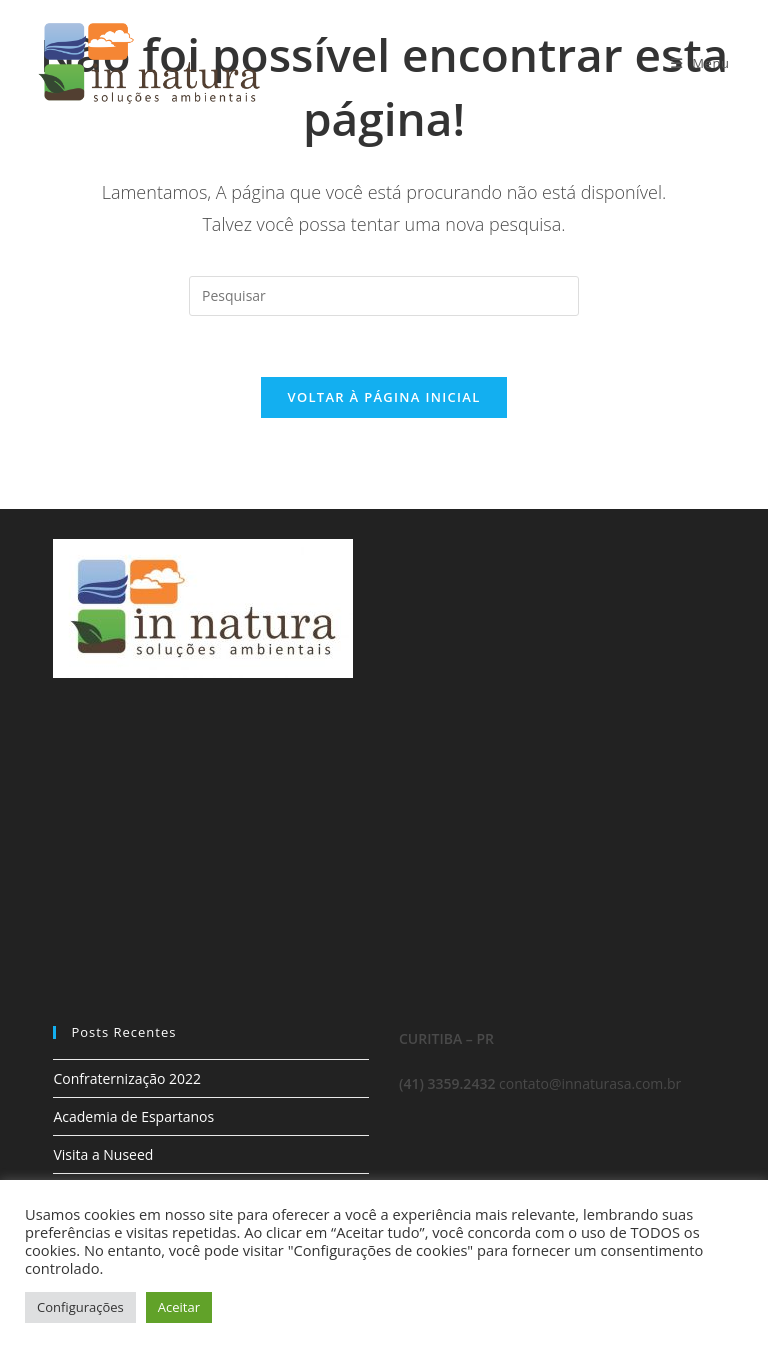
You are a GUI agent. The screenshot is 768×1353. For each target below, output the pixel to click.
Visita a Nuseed (103, 1154)
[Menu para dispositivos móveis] (700, 63)
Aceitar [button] (179, 1307)
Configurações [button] (80, 1307)
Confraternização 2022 (127, 1078)
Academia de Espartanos (133, 1116)
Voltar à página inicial (383, 397)
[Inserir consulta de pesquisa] (384, 296)
